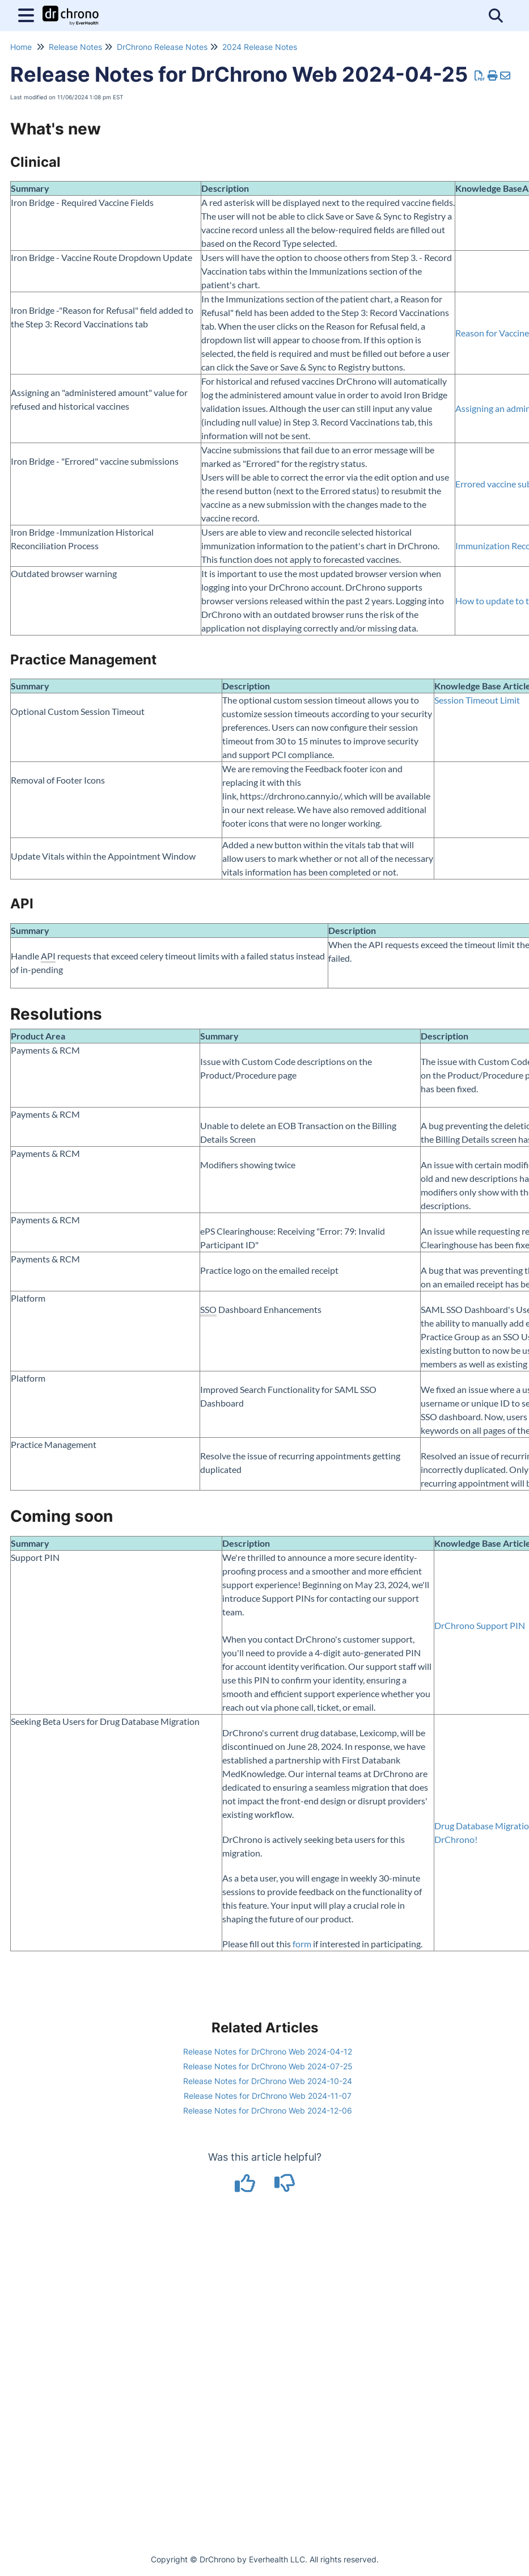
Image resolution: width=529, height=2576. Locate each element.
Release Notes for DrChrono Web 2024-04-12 (267, 2051)
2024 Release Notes (259, 47)
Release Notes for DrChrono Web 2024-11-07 (268, 2096)
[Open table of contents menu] (28, 14)
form (302, 1943)
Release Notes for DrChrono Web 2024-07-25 (268, 2066)
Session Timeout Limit (477, 699)
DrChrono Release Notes (162, 47)
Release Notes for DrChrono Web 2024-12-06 (267, 2110)
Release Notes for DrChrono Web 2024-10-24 (267, 2081)
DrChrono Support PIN (479, 1625)
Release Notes (75, 47)
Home (21, 47)
